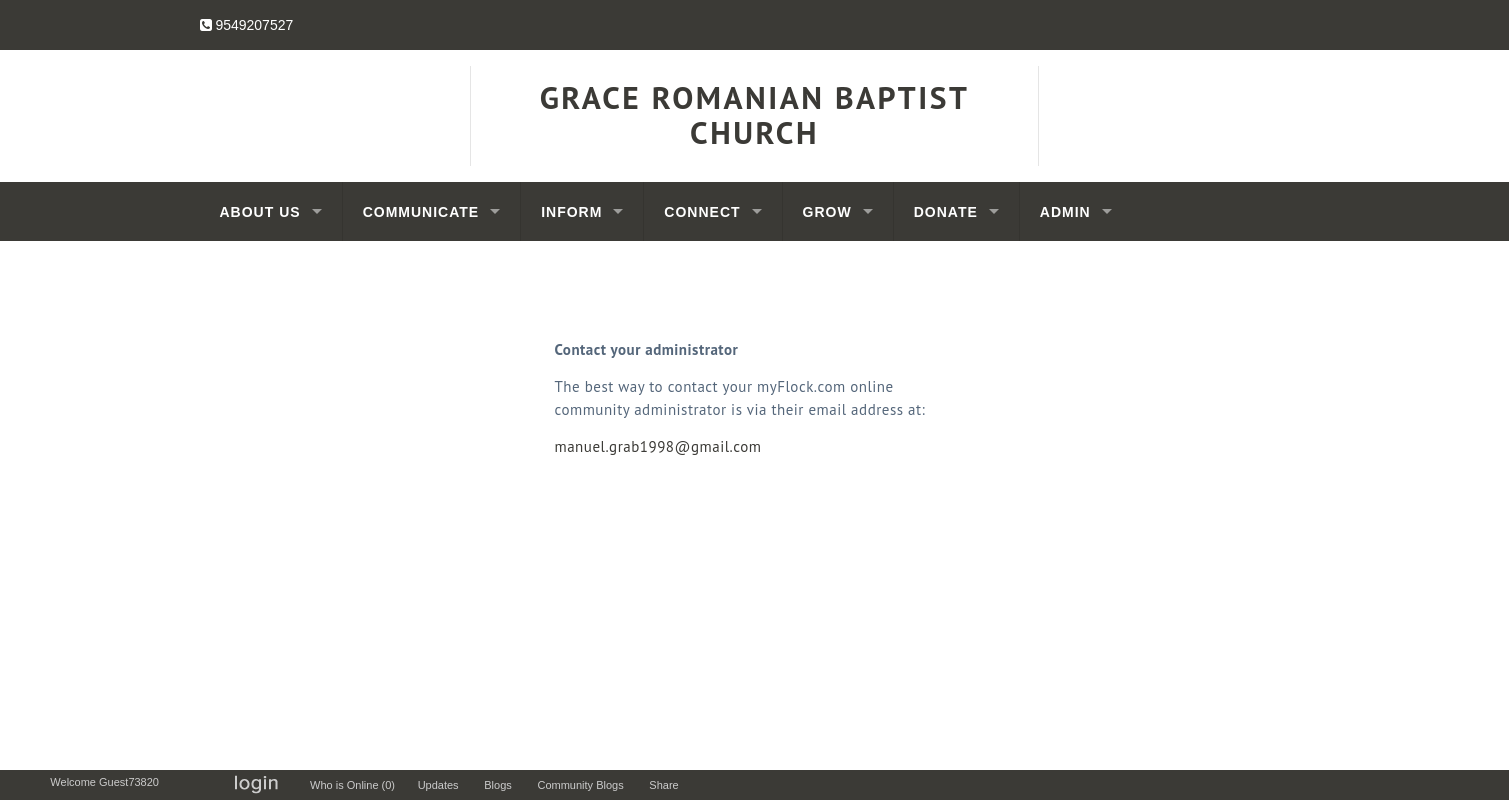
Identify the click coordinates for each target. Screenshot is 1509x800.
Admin (1065, 212)
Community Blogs (584, 785)
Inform (571, 212)
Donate (946, 212)
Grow (827, 212)
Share (668, 785)
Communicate (421, 212)
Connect (702, 212)
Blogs (502, 785)
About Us (260, 212)
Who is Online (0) (355, 785)
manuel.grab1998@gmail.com (658, 446)
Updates (443, 785)
